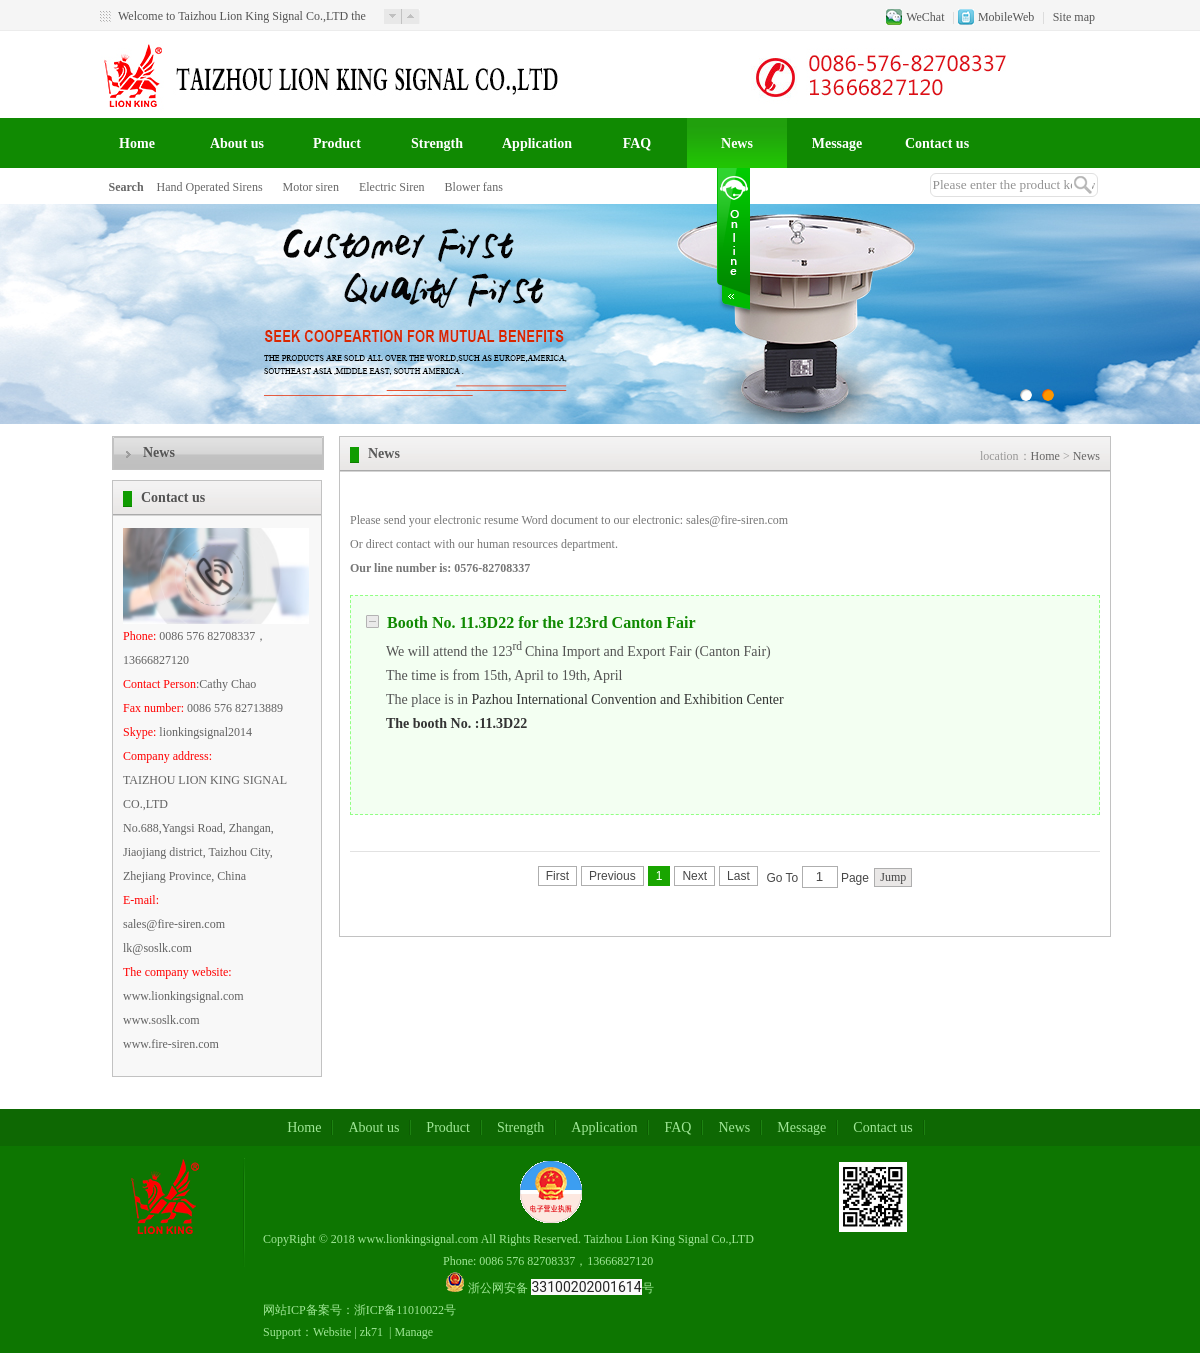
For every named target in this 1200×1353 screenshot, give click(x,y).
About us (237, 143)
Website (332, 1332)
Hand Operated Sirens (210, 187)
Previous (612, 876)
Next (694, 876)
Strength (437, 143)
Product (337, 143)
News (737, 143)
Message (837, 143)
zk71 (371, 1332)
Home (137, 143)
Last (738, 876)
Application (537, 143)
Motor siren (311, 187)
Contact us (937, 143)
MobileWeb (1006, 17)
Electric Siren (392, 187)
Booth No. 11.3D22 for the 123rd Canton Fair (531, 622)
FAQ (637, 143)
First (557, 876)
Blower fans (474, 187)
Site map (1074, 17)
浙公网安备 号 (560, 1288)
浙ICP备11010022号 (405, 1310)
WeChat (925, 17)
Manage (414, 1332)
